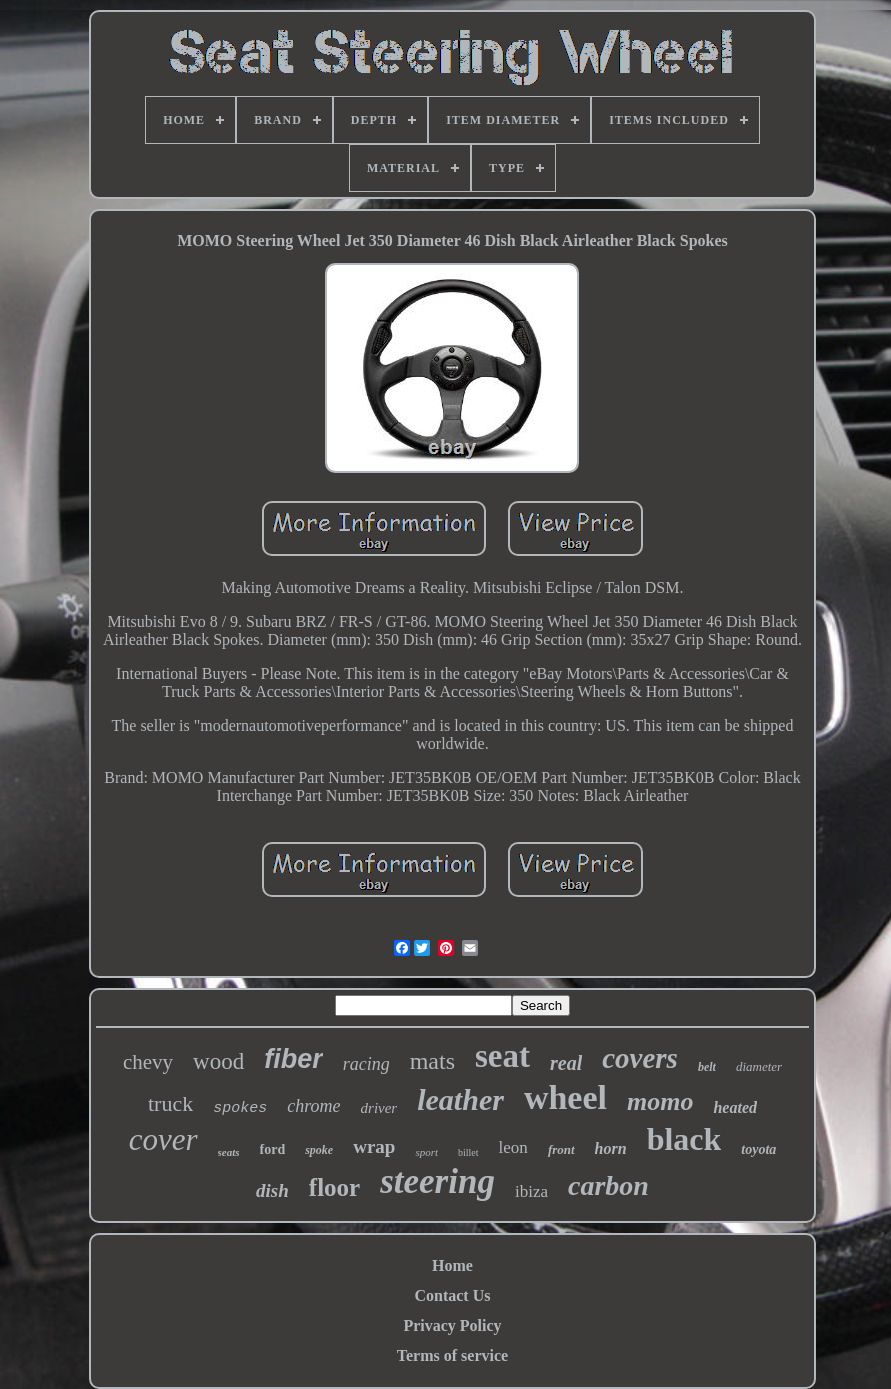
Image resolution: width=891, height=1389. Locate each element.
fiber (293, 1059)
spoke (319, 1150)
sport (426, 1152)
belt (707, 1067)
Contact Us (452, 1295)
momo (660, 1101)
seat (502, 1056)
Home (452, 1265)
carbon (608, 1185)
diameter (759, 1066)
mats (432, 1061)
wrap (374, 1146)
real (566, 1063)
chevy (148, 1062)
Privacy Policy (452, 1325)
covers (640, 1058)
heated (735, 1107)
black (684, 1139)
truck (170, 1103)
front (561, 1149)
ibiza (531, 1191)
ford (273, 1149)
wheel (565, 1097)
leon (513, 1147)
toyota (758, 1149)
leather (460, 1099)
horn (611, 1148)
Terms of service (452, 1355)
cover (163, 1139)
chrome (313, 1106)
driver (379, 1108)
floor (334, 1187)
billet (468, 1152)
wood (218, 1061)
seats (229, 1152)
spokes (240, 1108)
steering (437, 1181)
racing (366, 1064)
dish (272, 1190)
